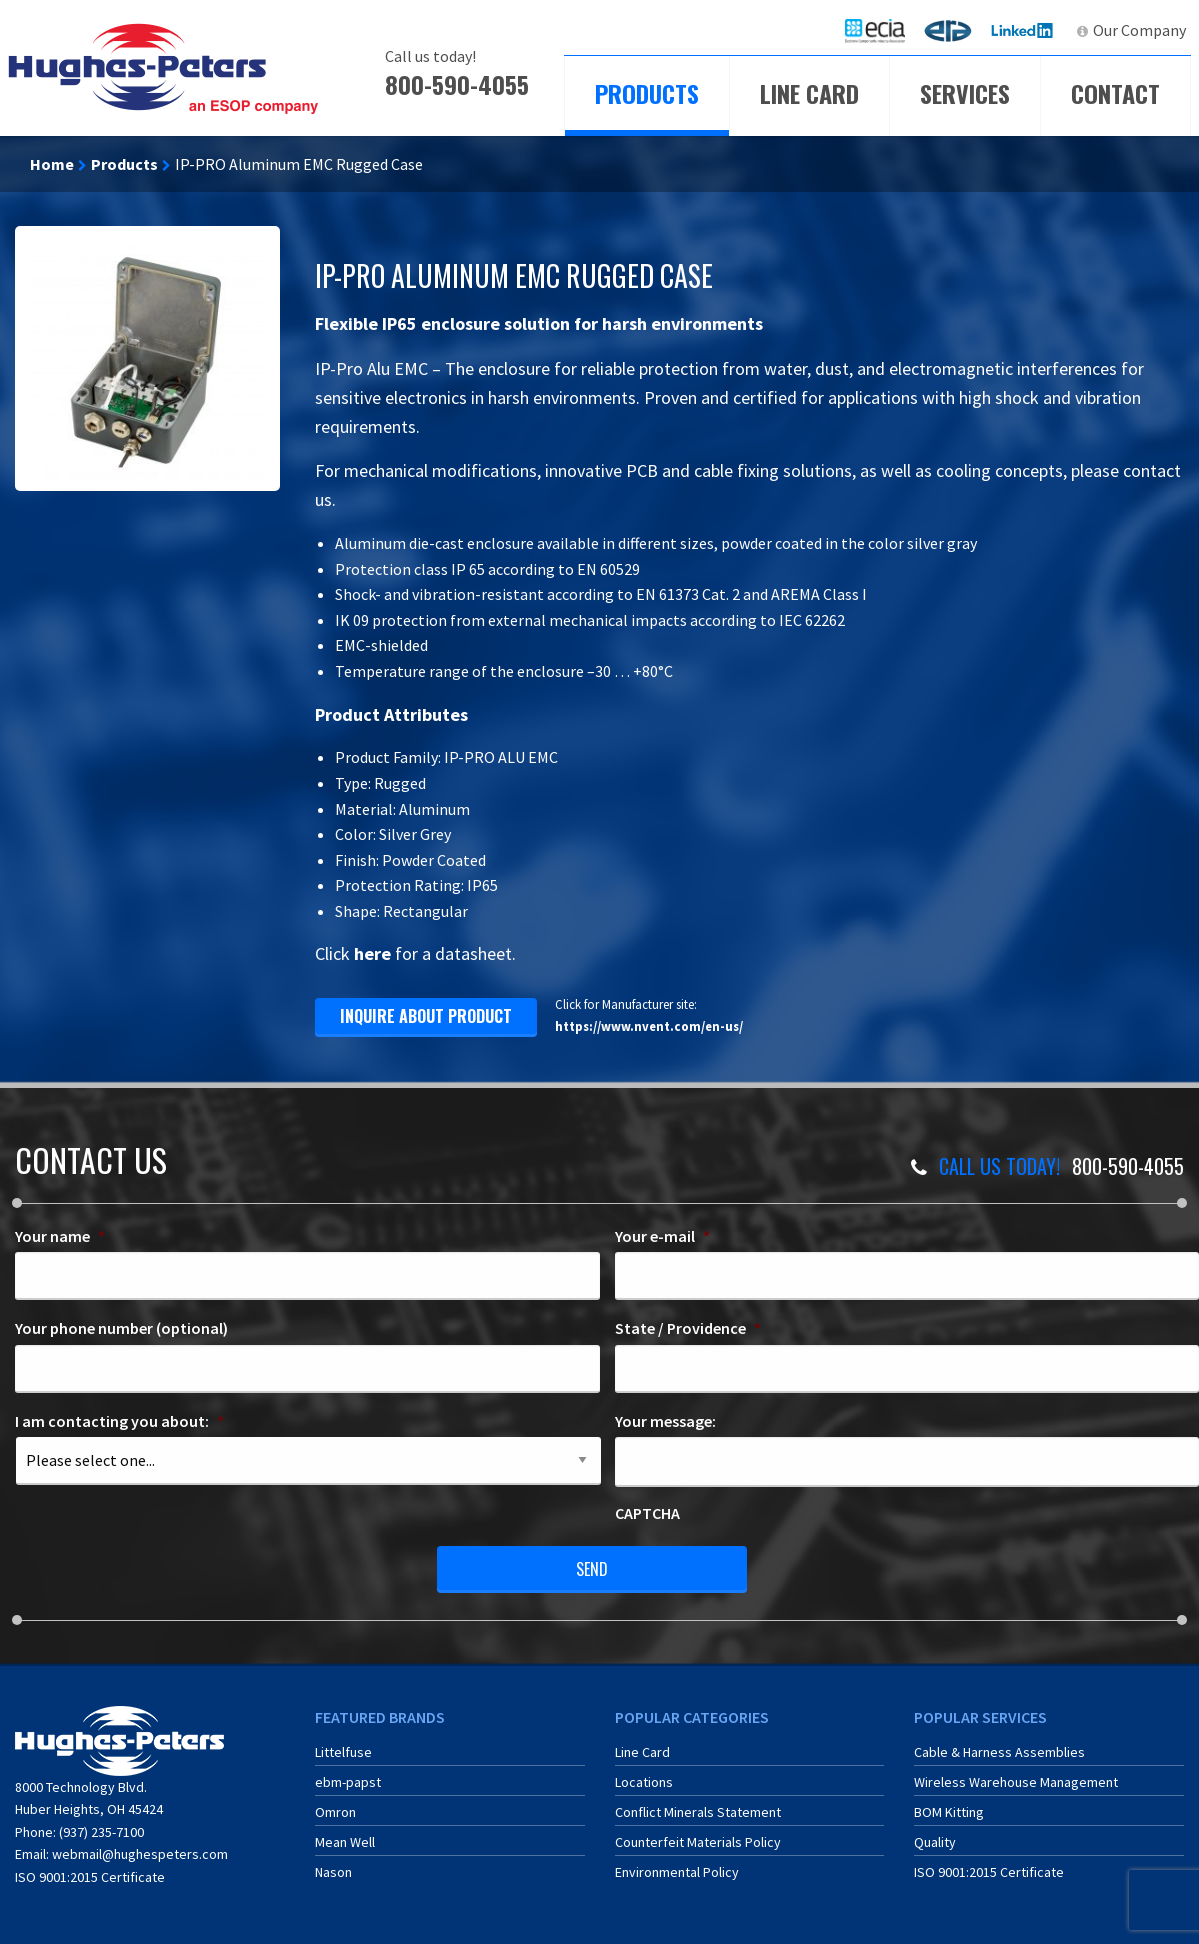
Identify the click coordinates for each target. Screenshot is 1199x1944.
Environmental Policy (677, 1872)
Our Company (1139, 30)
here (372, 953)
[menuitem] (875, 30)
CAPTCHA (647, 1513)
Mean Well (345, 1842)
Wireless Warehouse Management (1016, 1782)
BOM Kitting (949, 1812)
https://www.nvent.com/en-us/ (649, 1026)
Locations (644, 1782)
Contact (1115, 93)
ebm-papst (348, 1782)
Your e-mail (662, 1236)
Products (647, 93)
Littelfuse (343, 1752)
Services (965, 93)
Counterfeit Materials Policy (698, 1842)
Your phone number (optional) (121, 1328)
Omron (335, 1812)
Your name (60, 1236)
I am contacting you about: (119, 1421)
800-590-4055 (457, 84)
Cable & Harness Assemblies (999, 1752)
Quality (935, 1842)
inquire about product (426, 1016)
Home (52, 164)
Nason (333, 1872)
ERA (954, 30)
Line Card (809, 93)
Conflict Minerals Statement (698, 1812)
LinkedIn (1024, 30)
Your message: (665, 1421)
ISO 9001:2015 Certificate (90, 1877)
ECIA (884, 30)
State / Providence (688, 1328)
